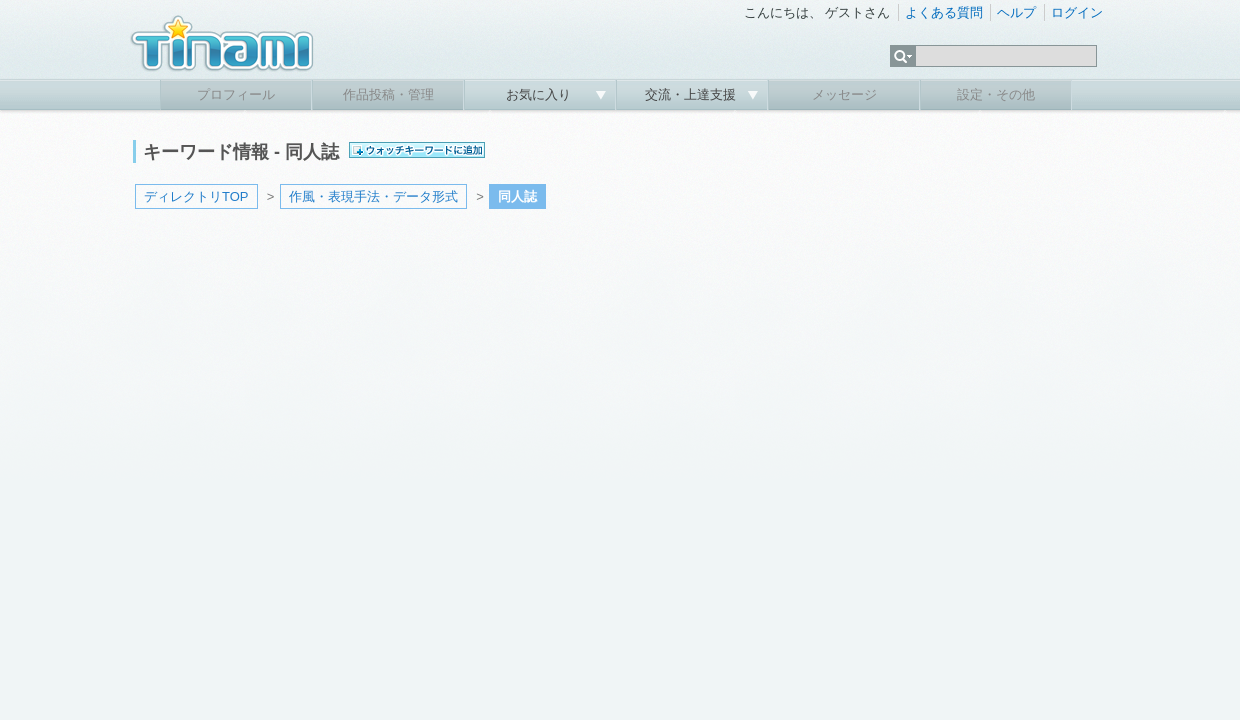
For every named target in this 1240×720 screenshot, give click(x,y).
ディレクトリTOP (196, 196)
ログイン (1077, 12)
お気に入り (540, 94)
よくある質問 (944, 12)
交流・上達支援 (692, 94)
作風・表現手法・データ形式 (373, 196)
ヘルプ (1016, 12)
